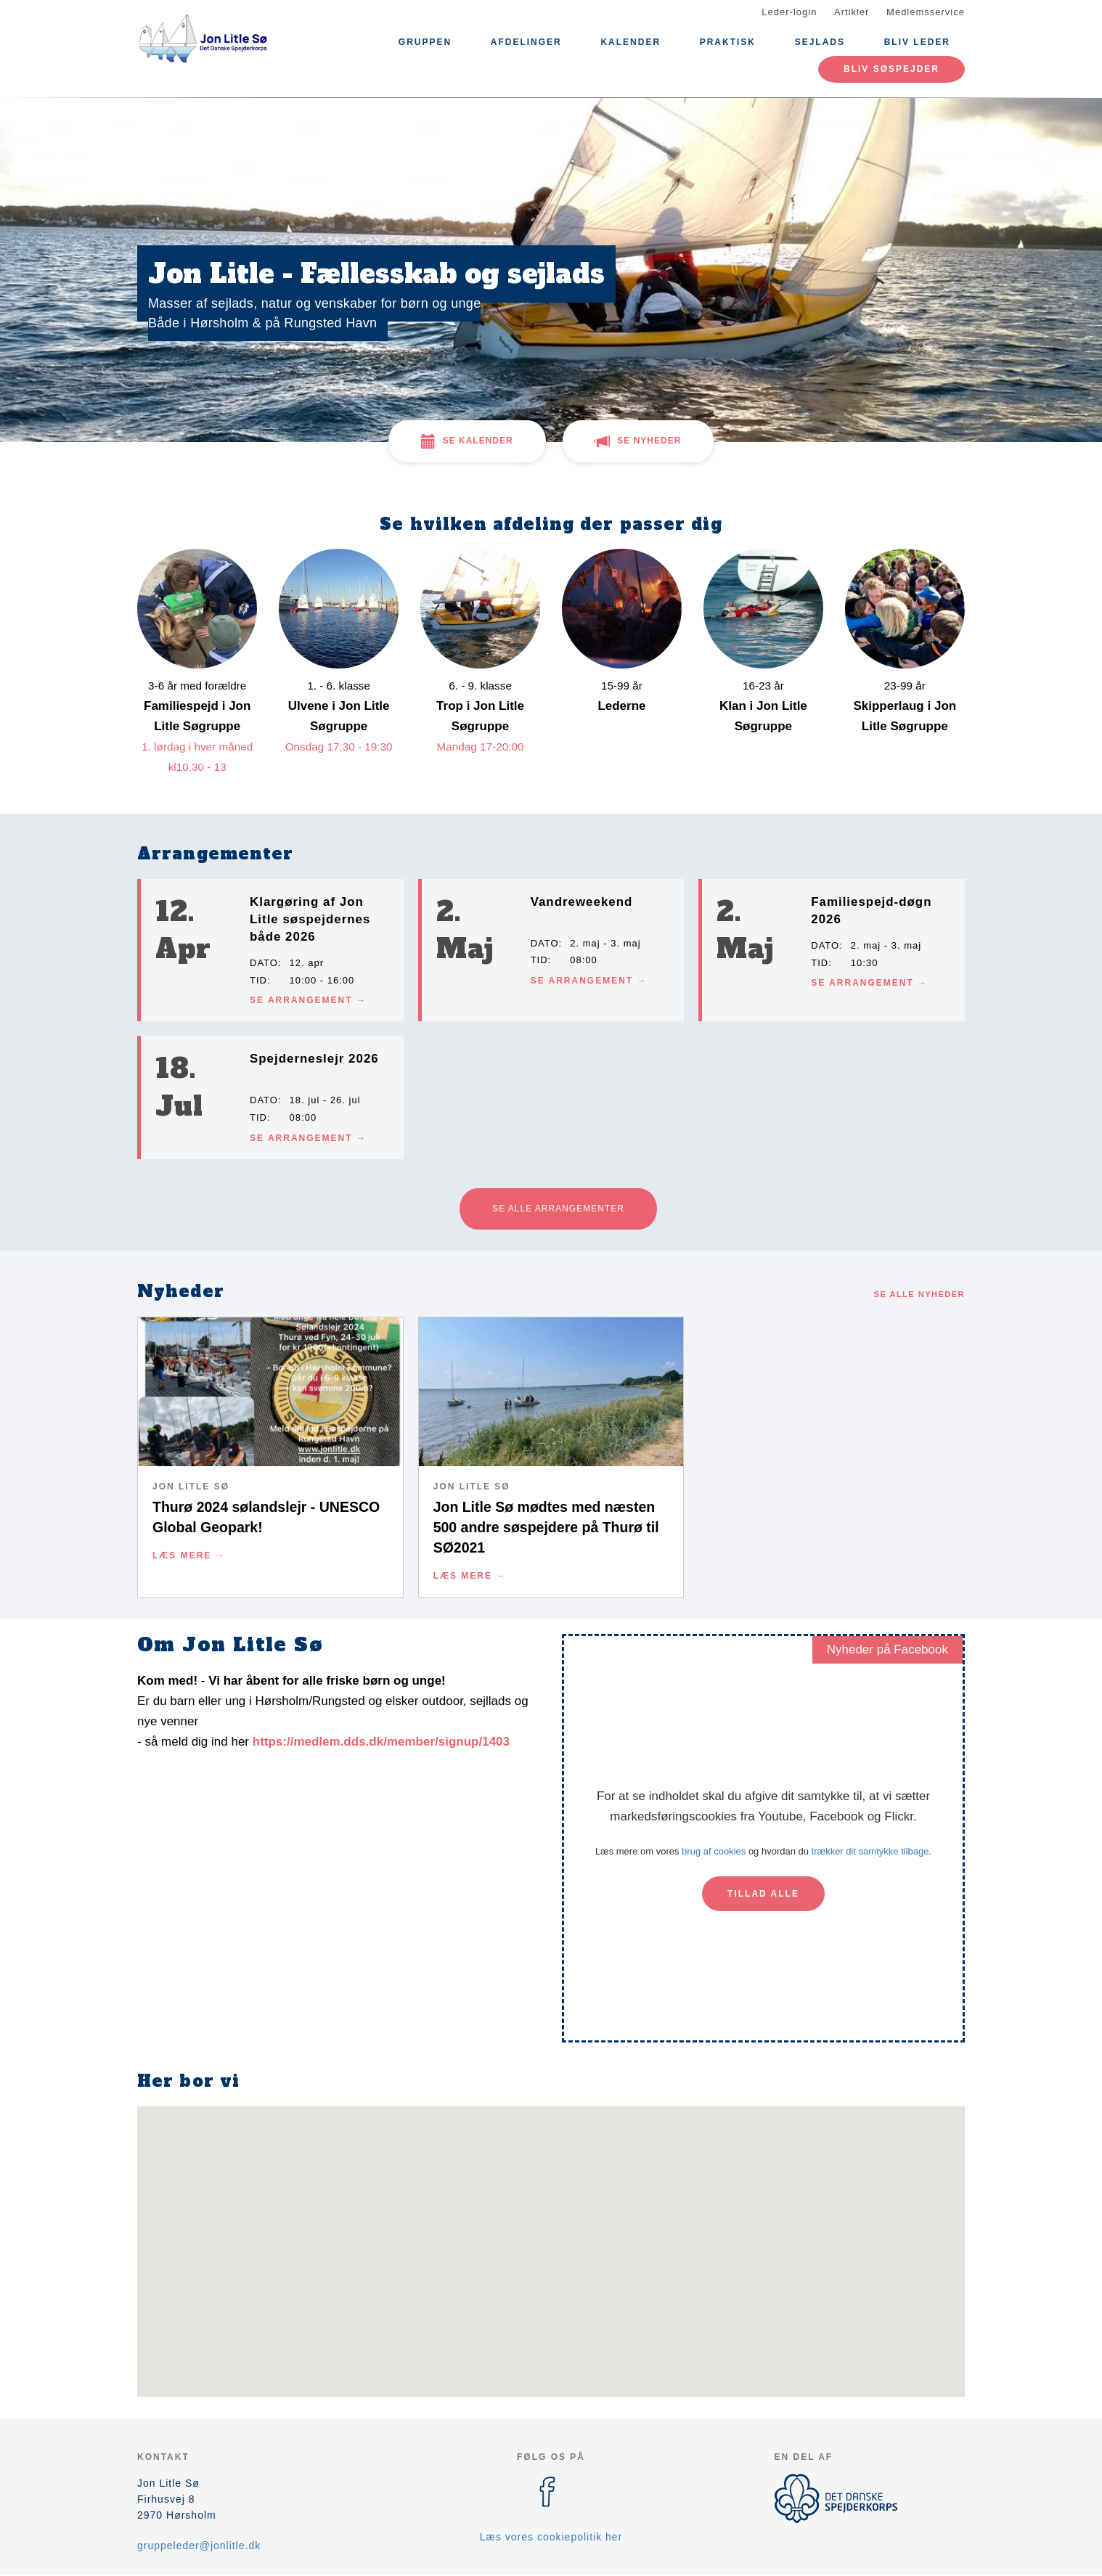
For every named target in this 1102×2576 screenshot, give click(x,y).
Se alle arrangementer (558, 1208)
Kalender (630, 42)
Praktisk (728, 42)
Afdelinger (526, 42)
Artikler (851, 12)
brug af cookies (714, 1851)
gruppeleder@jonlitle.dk (199, 2545)
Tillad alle (763, 1894)
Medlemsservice (925, 12)
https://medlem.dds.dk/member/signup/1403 (381, 1742)
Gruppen (425, 42)
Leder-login (789, 12)
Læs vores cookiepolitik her (551, 2537)
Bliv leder (917, 42)
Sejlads (820, 42)
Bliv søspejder (891, 69)
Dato (264, 962)
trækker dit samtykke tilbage (870, 1851)
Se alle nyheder (919, 1294)
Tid (258, 980)
